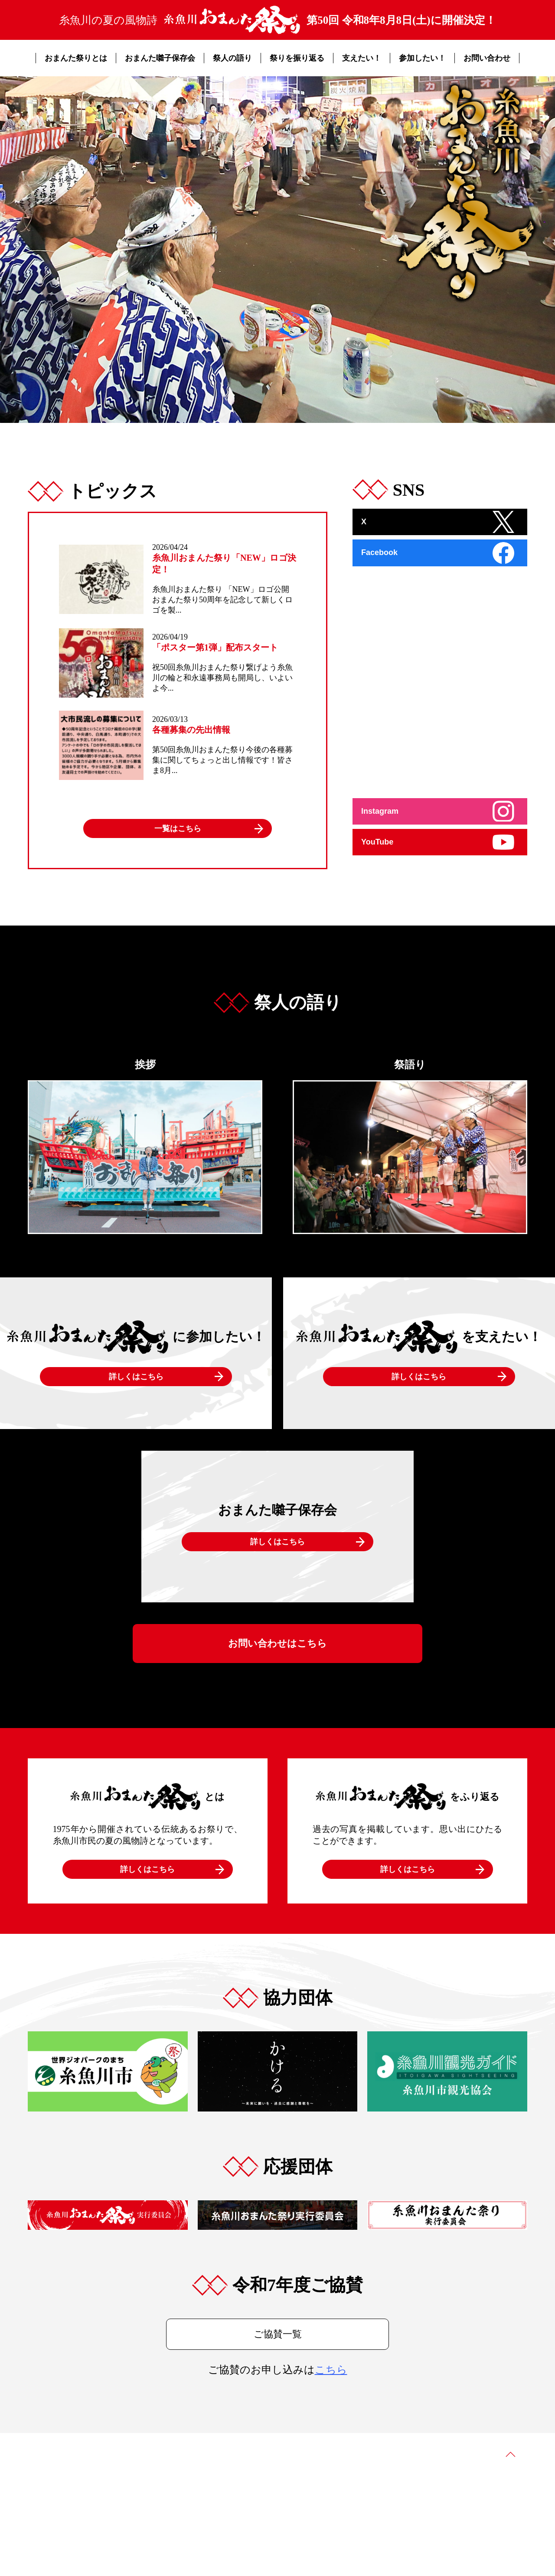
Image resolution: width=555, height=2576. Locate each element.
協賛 (383, 2449)
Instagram (379, 811)
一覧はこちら (177, 828)
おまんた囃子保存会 (160, 58)
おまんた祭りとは (76, 58)
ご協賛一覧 (278, 2334)
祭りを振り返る (297, 58)
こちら (331, 2369)
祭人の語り (232, 58)
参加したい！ (422, 58)
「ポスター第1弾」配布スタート (215, 647)
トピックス (351, 2449)
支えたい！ (361, 58)
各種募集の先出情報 (191, 729)
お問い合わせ (487, 58)
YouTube (377, 842)
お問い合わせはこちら (277, 1643)
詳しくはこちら (136, 1376)
